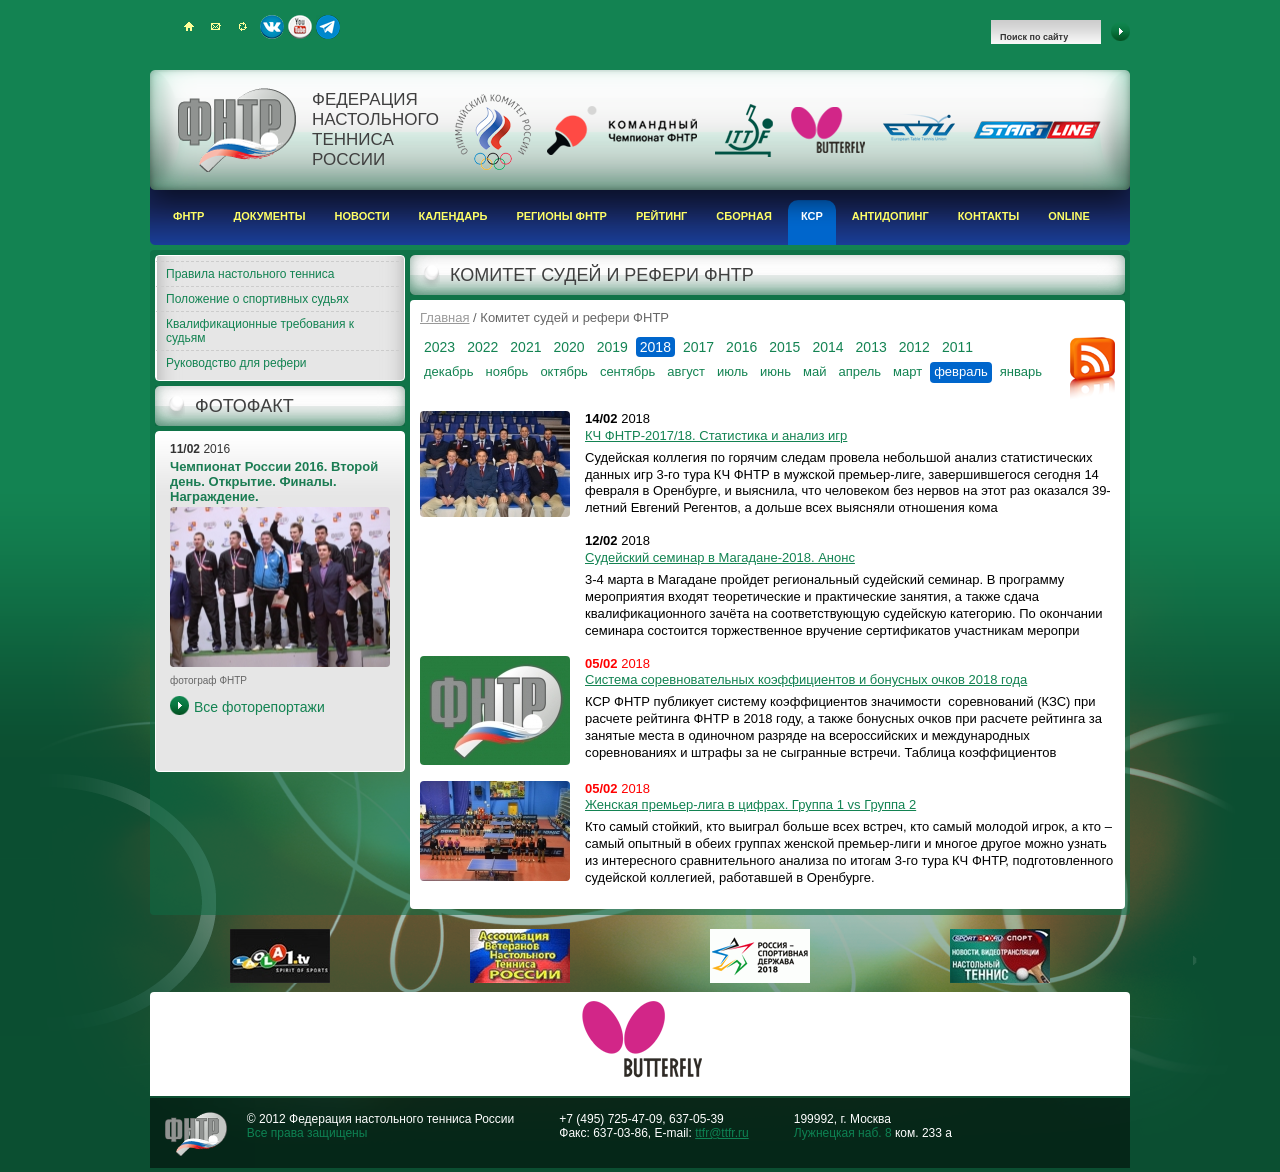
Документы (269, 216)
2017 (698, 347)
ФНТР (188, 216)
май (814, 371)
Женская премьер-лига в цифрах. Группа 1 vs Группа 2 (750, 804)
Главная (444, 317)
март (907, 371)
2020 (568, 347)
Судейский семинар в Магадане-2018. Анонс (720, 557)
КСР (812, 216)
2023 (439, 347)
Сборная (744, 216)
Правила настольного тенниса (250, 274)
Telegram (328, 27)
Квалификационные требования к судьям (260, 331)
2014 (827, 347)
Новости (362, 216)
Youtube (300, 27)
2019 (612, 347)
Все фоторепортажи (259, 707)
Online (1069, 216)
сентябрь (627, 371)
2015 (784, 347)
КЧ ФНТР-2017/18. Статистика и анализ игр (716, 435)
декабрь (448, 371)
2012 (914, 347)
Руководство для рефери (236, 363)
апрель (859, 371)
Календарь (453, 216)
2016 (741, 347)
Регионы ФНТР (561, 216)
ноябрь (506, 371)
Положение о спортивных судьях (257, 299)
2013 (871, 347)
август (686, 371)
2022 (482, 347)
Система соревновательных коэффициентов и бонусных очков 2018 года (806, 679)
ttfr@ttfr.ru (722, 1133)
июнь (775, 371)
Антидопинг (890, 216)
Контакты (989, 216)
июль (732, 371)
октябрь (564, 371)
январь (1021, 371)
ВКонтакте (272, 27)
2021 (525, 347)
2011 (957, 347)
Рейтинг (661, 216)
